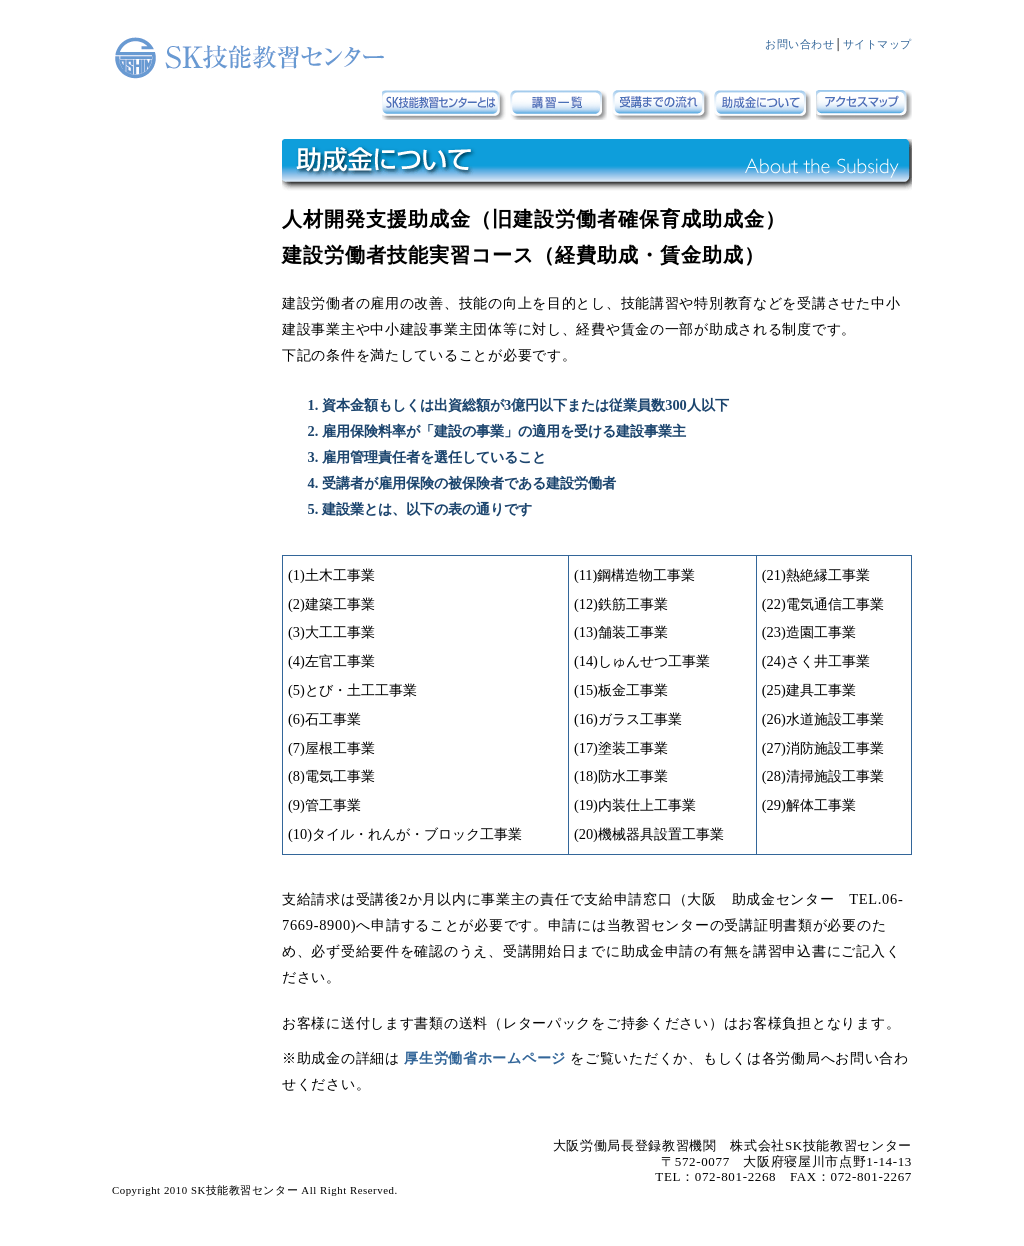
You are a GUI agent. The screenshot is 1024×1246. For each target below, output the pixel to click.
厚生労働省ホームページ (487, 1058)
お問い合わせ (799, 44)
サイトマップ (877, 44)
